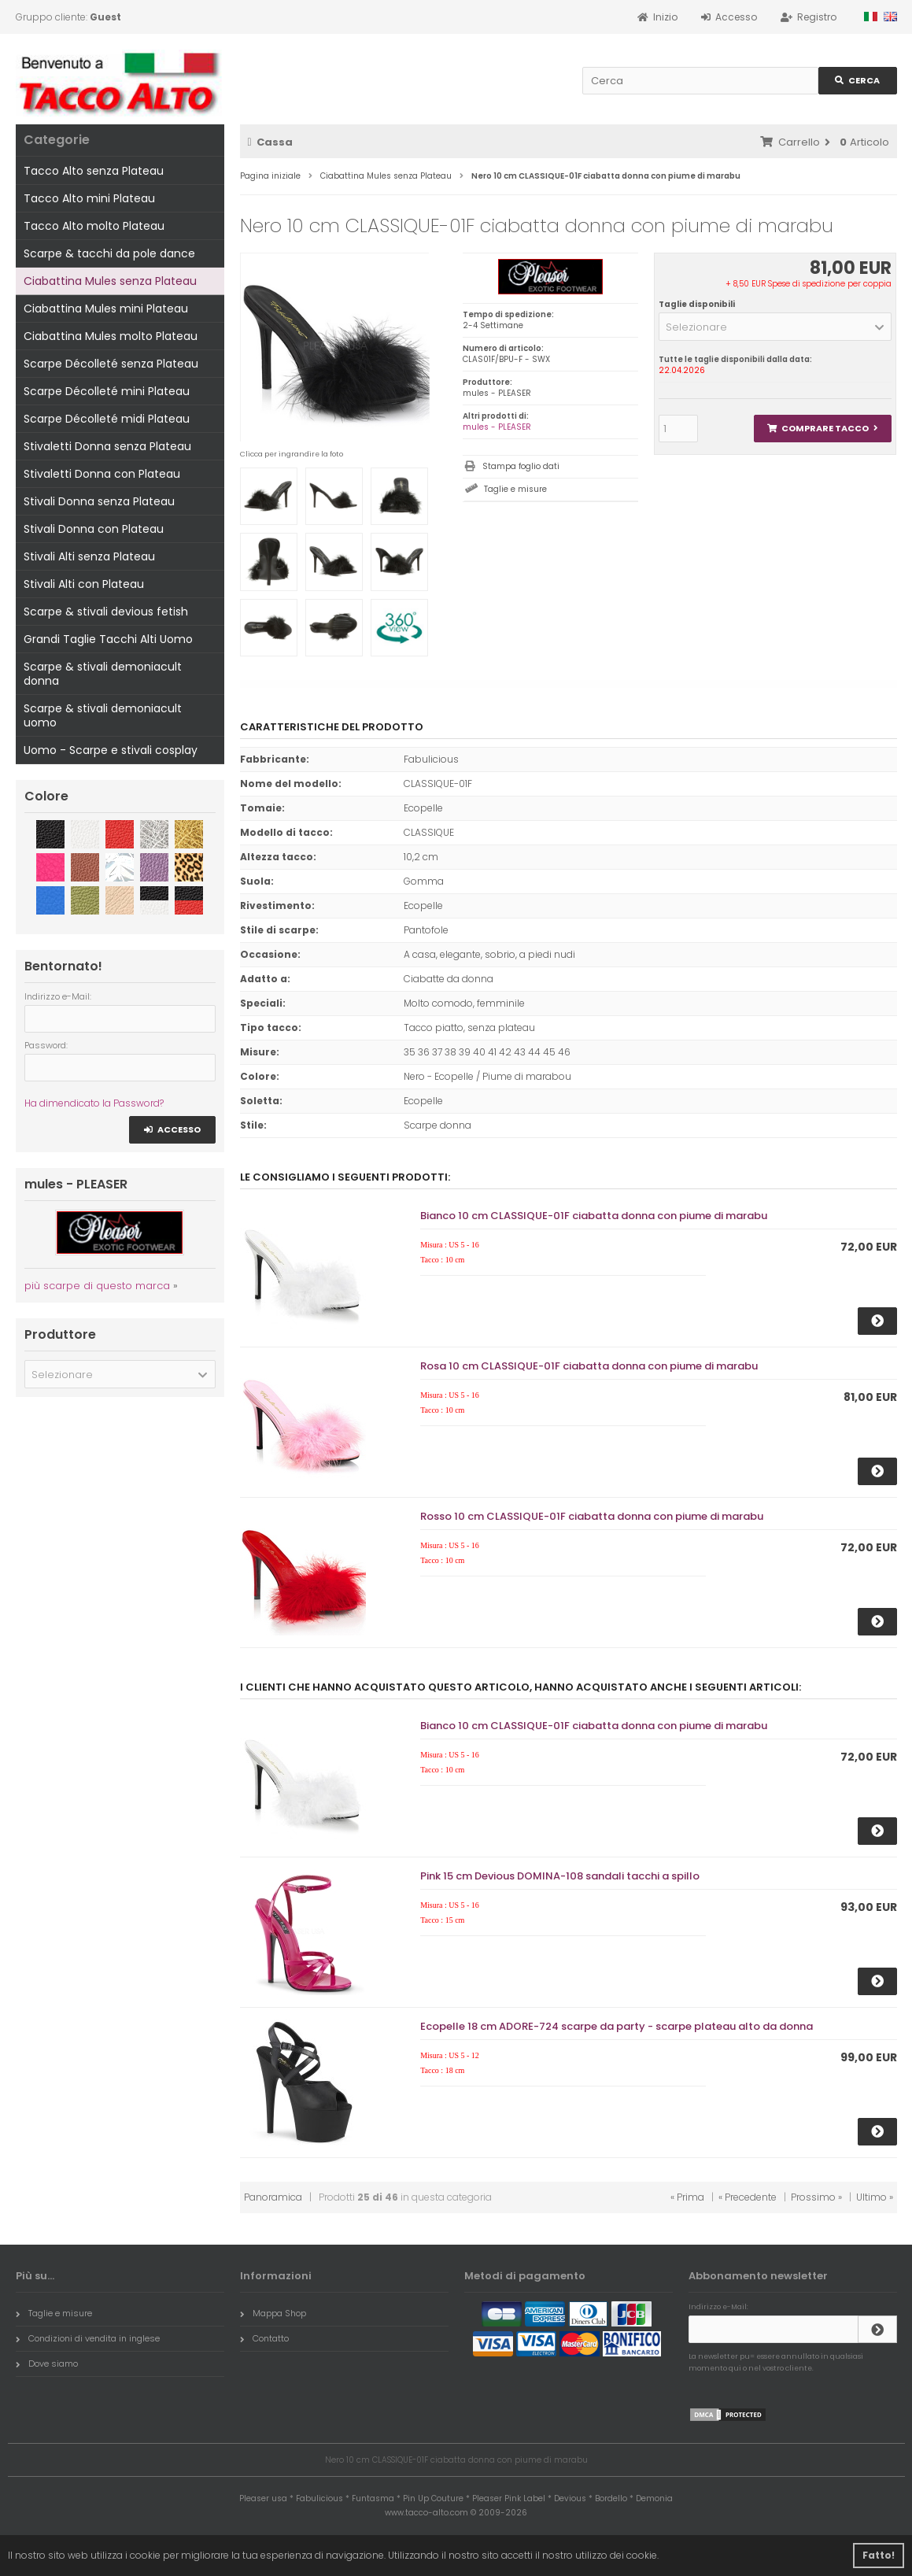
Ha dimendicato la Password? (94, 1103)
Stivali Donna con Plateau (94, 529)
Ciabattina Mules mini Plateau (106, 308)
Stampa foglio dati (520, 466)
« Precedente (747, 2197)
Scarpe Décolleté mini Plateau (107, 391)
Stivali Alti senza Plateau (89, 556)
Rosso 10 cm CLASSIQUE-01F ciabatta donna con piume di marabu (591, 1516)
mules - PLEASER (497, 427)
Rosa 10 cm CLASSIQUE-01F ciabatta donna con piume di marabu (589, 1365)
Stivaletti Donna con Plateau (102, 474)
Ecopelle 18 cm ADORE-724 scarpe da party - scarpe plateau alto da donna (616, 2026)
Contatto (264, 2338)
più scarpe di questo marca (97, 1285)
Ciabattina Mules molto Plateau (111, 336)
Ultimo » (874, 2197)
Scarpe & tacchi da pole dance (109, 253)
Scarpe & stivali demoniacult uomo (103, 715)
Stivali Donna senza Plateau (99, 501)
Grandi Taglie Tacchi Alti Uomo (108, 639)
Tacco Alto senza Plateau (94, 171)
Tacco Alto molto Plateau (94, 226)
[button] (775, 326)
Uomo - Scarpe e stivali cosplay (111, 750)
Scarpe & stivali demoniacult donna (103, 674)
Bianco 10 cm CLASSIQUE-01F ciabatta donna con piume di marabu (593, 1215)
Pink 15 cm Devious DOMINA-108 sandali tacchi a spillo (560, 1875)
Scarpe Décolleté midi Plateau (107, 419)
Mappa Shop (273, 2313)
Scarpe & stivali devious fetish (106, 611)
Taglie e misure (515, 489)
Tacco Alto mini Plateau (89, 198)
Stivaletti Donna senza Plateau (107, 446)
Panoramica (273, 2197)
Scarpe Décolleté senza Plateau (111, 363)
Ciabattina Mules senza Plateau (110, 281)
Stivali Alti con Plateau (84, 584)
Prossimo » (816, 2197)
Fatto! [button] (878, 2555)
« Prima (687, 2197)
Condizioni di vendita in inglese (88, 2338)
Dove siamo (47, 2363)
